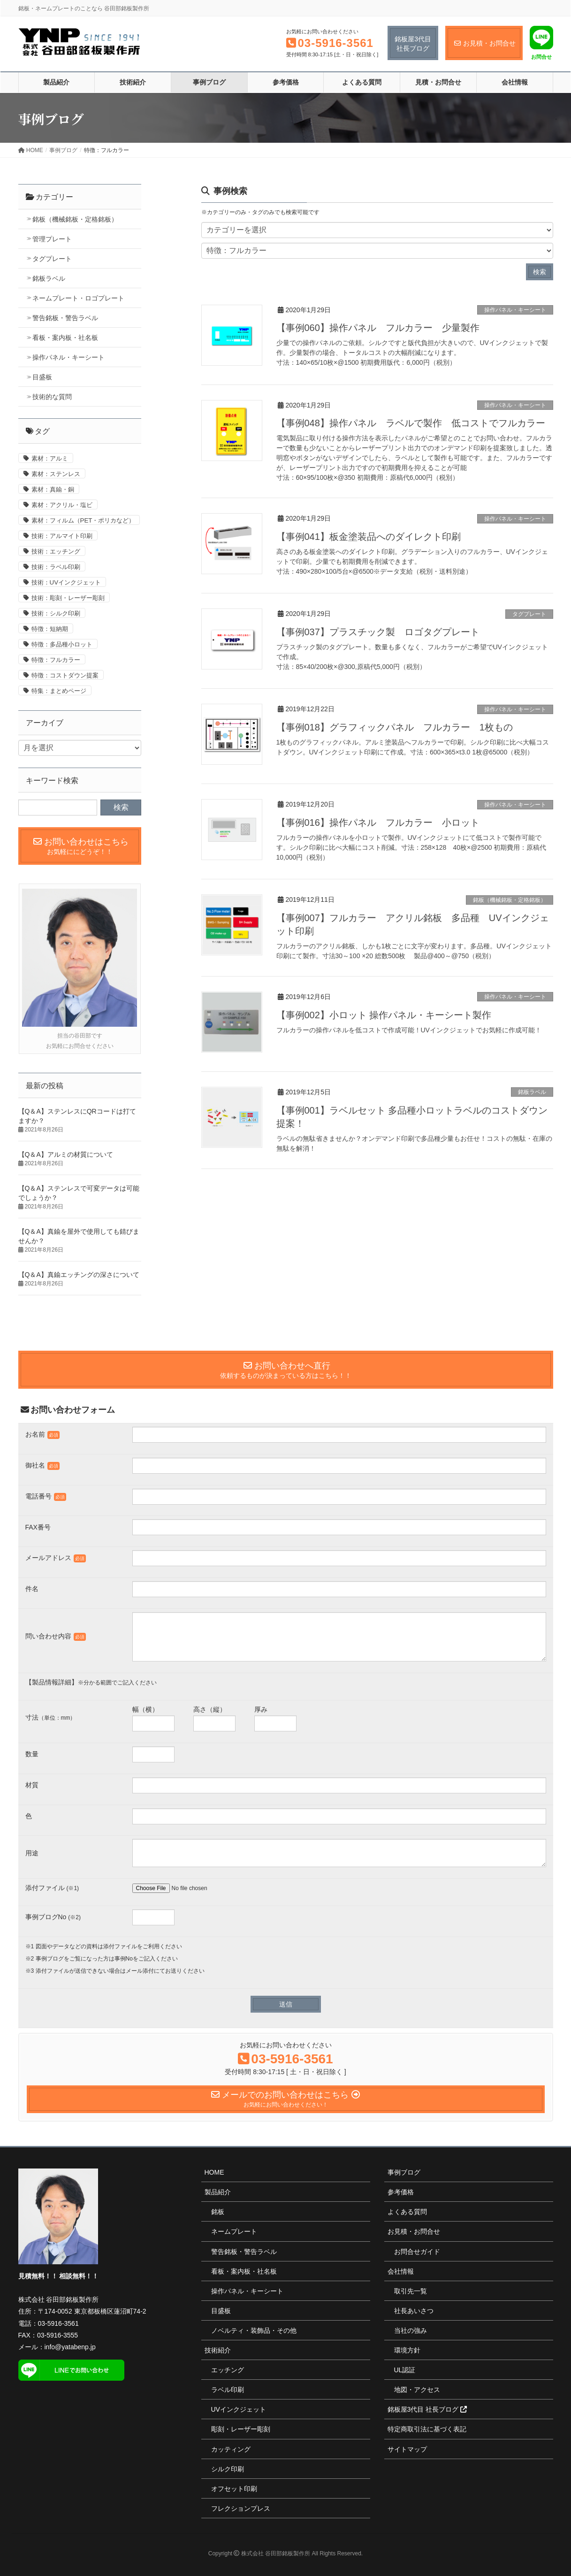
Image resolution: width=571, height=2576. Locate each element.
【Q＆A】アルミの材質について (65, 1154)
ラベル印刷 (227, 2389)
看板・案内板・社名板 (65, 337)
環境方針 (407, 2350)
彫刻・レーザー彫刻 (240, 2429)
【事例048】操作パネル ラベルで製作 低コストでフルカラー (410, 423)
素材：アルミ (49, 458)
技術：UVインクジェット (66, 582)
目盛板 (42, 377)
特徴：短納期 (49, 628)
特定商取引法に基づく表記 (427, 2429)
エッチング (227, 2370)
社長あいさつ (414, 2311)
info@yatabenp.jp (70, 2347)
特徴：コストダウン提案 (65, 675)
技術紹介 (218, 2350)
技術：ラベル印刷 (55, 566)
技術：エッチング (55, 551)
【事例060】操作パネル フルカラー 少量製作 (378, 328)
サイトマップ (407, 2449)
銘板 (217, 2211)
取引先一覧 (410, 2291)
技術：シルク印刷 (55, 613)
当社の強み (410, 2330)
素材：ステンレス (55, 473)
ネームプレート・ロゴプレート (78, 298)
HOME (214, 2172)
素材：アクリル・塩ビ (61, 504)
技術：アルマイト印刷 (61, 535)
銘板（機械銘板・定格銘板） (509, 900)
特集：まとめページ (58, 690)
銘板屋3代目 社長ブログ (427, 2409)
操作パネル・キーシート (515, 310)
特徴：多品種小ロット (61, 644)
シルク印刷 (227, 2469)
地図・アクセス (417, 2389)
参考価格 (401, 2192)
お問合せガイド (417, 2251)
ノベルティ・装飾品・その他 (254, 2330)
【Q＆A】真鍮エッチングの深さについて (78, 1274)
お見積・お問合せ (414, 2231)
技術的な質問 (52, 396)
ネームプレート (234, 2231)
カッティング (231, 2449)
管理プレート (52, 239)
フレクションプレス (240, 2508)
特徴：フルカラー (55, 659)
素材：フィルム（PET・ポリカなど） (83, 520)
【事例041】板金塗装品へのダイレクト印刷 (368, 536)
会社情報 (401, 2271)
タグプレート (529, 614)
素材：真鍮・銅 (52, 489)
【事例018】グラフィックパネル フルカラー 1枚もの (394, 727)
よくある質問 (407, 2211)
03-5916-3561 (335, 43)
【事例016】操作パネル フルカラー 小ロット (378, 822)
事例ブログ (404, 2172)
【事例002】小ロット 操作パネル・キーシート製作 (384, 1015)
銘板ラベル (532, 1092)
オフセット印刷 (234, 2488)
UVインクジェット (238, 2409)
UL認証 (405, 2370)
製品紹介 (218, 2192)
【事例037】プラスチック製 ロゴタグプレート (378, 632)
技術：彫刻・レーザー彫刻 (68, 597)
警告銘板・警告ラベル (65, 318)
